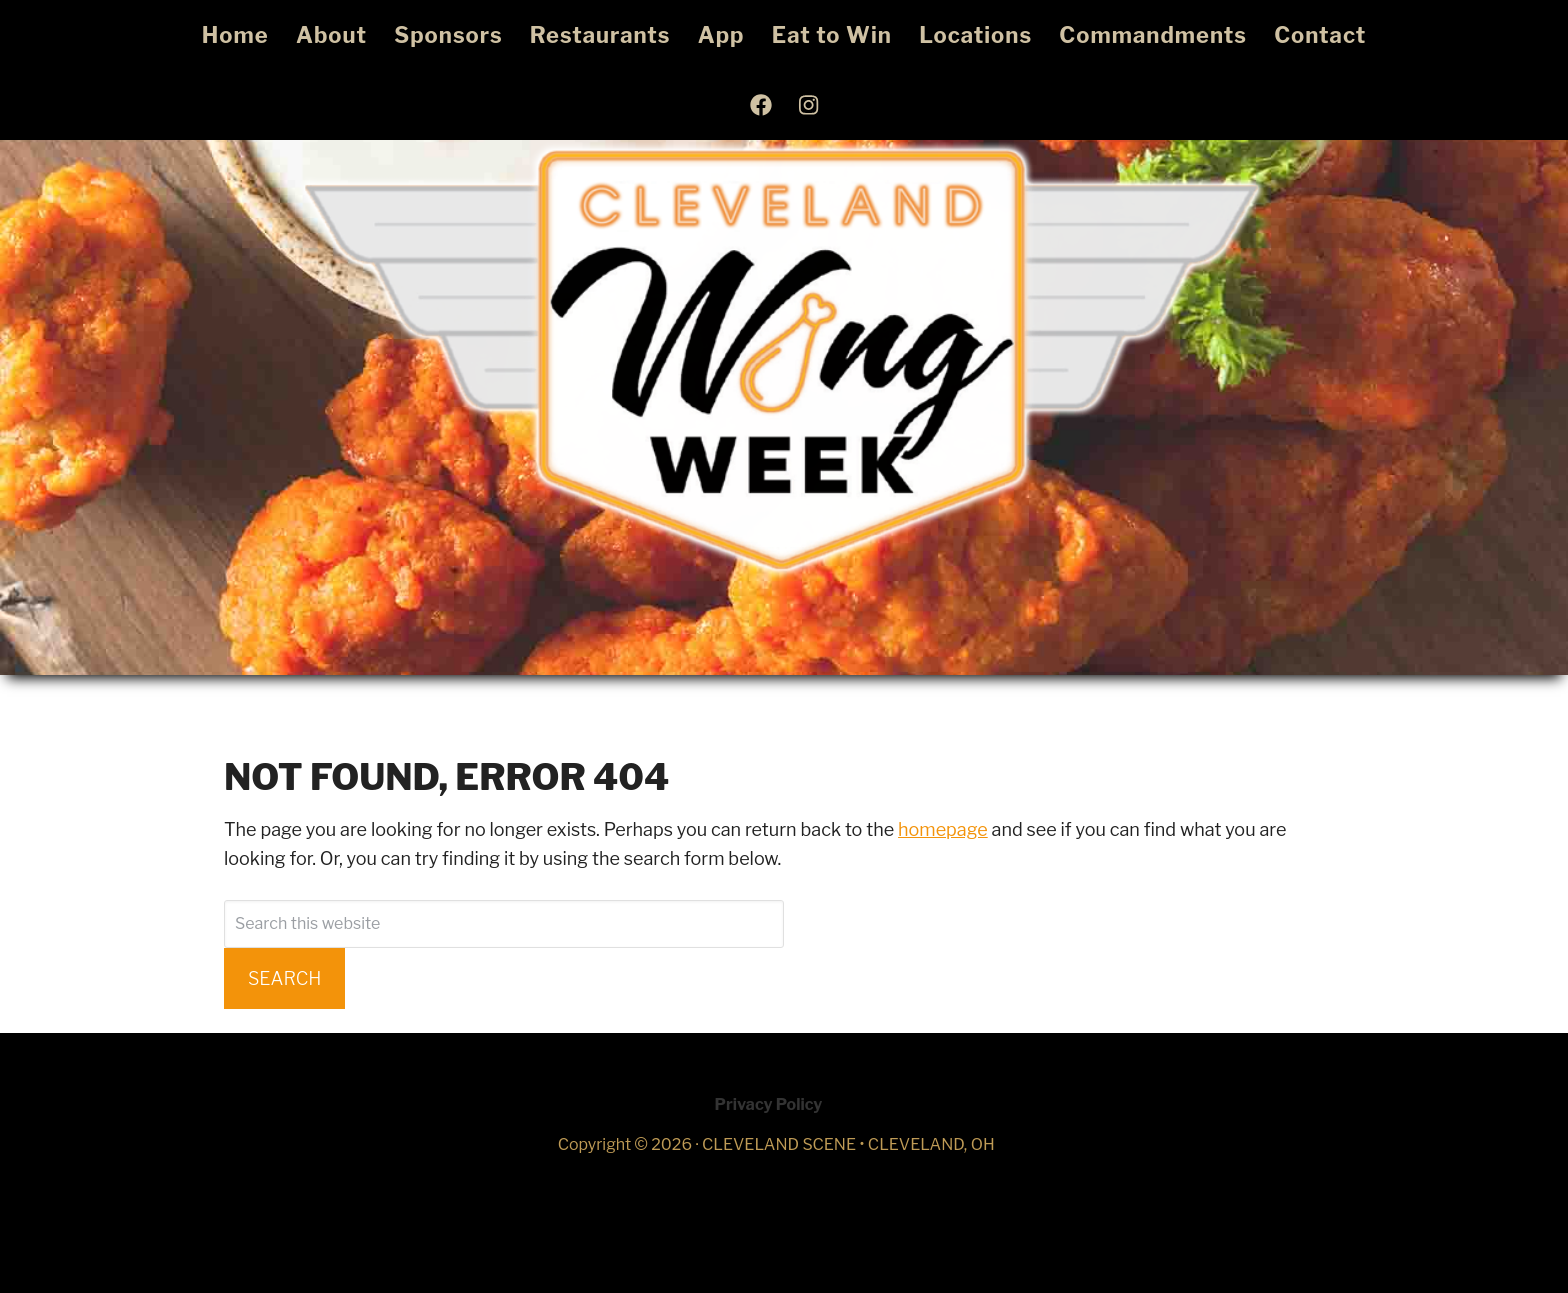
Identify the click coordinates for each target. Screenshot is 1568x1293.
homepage (943, 829)
